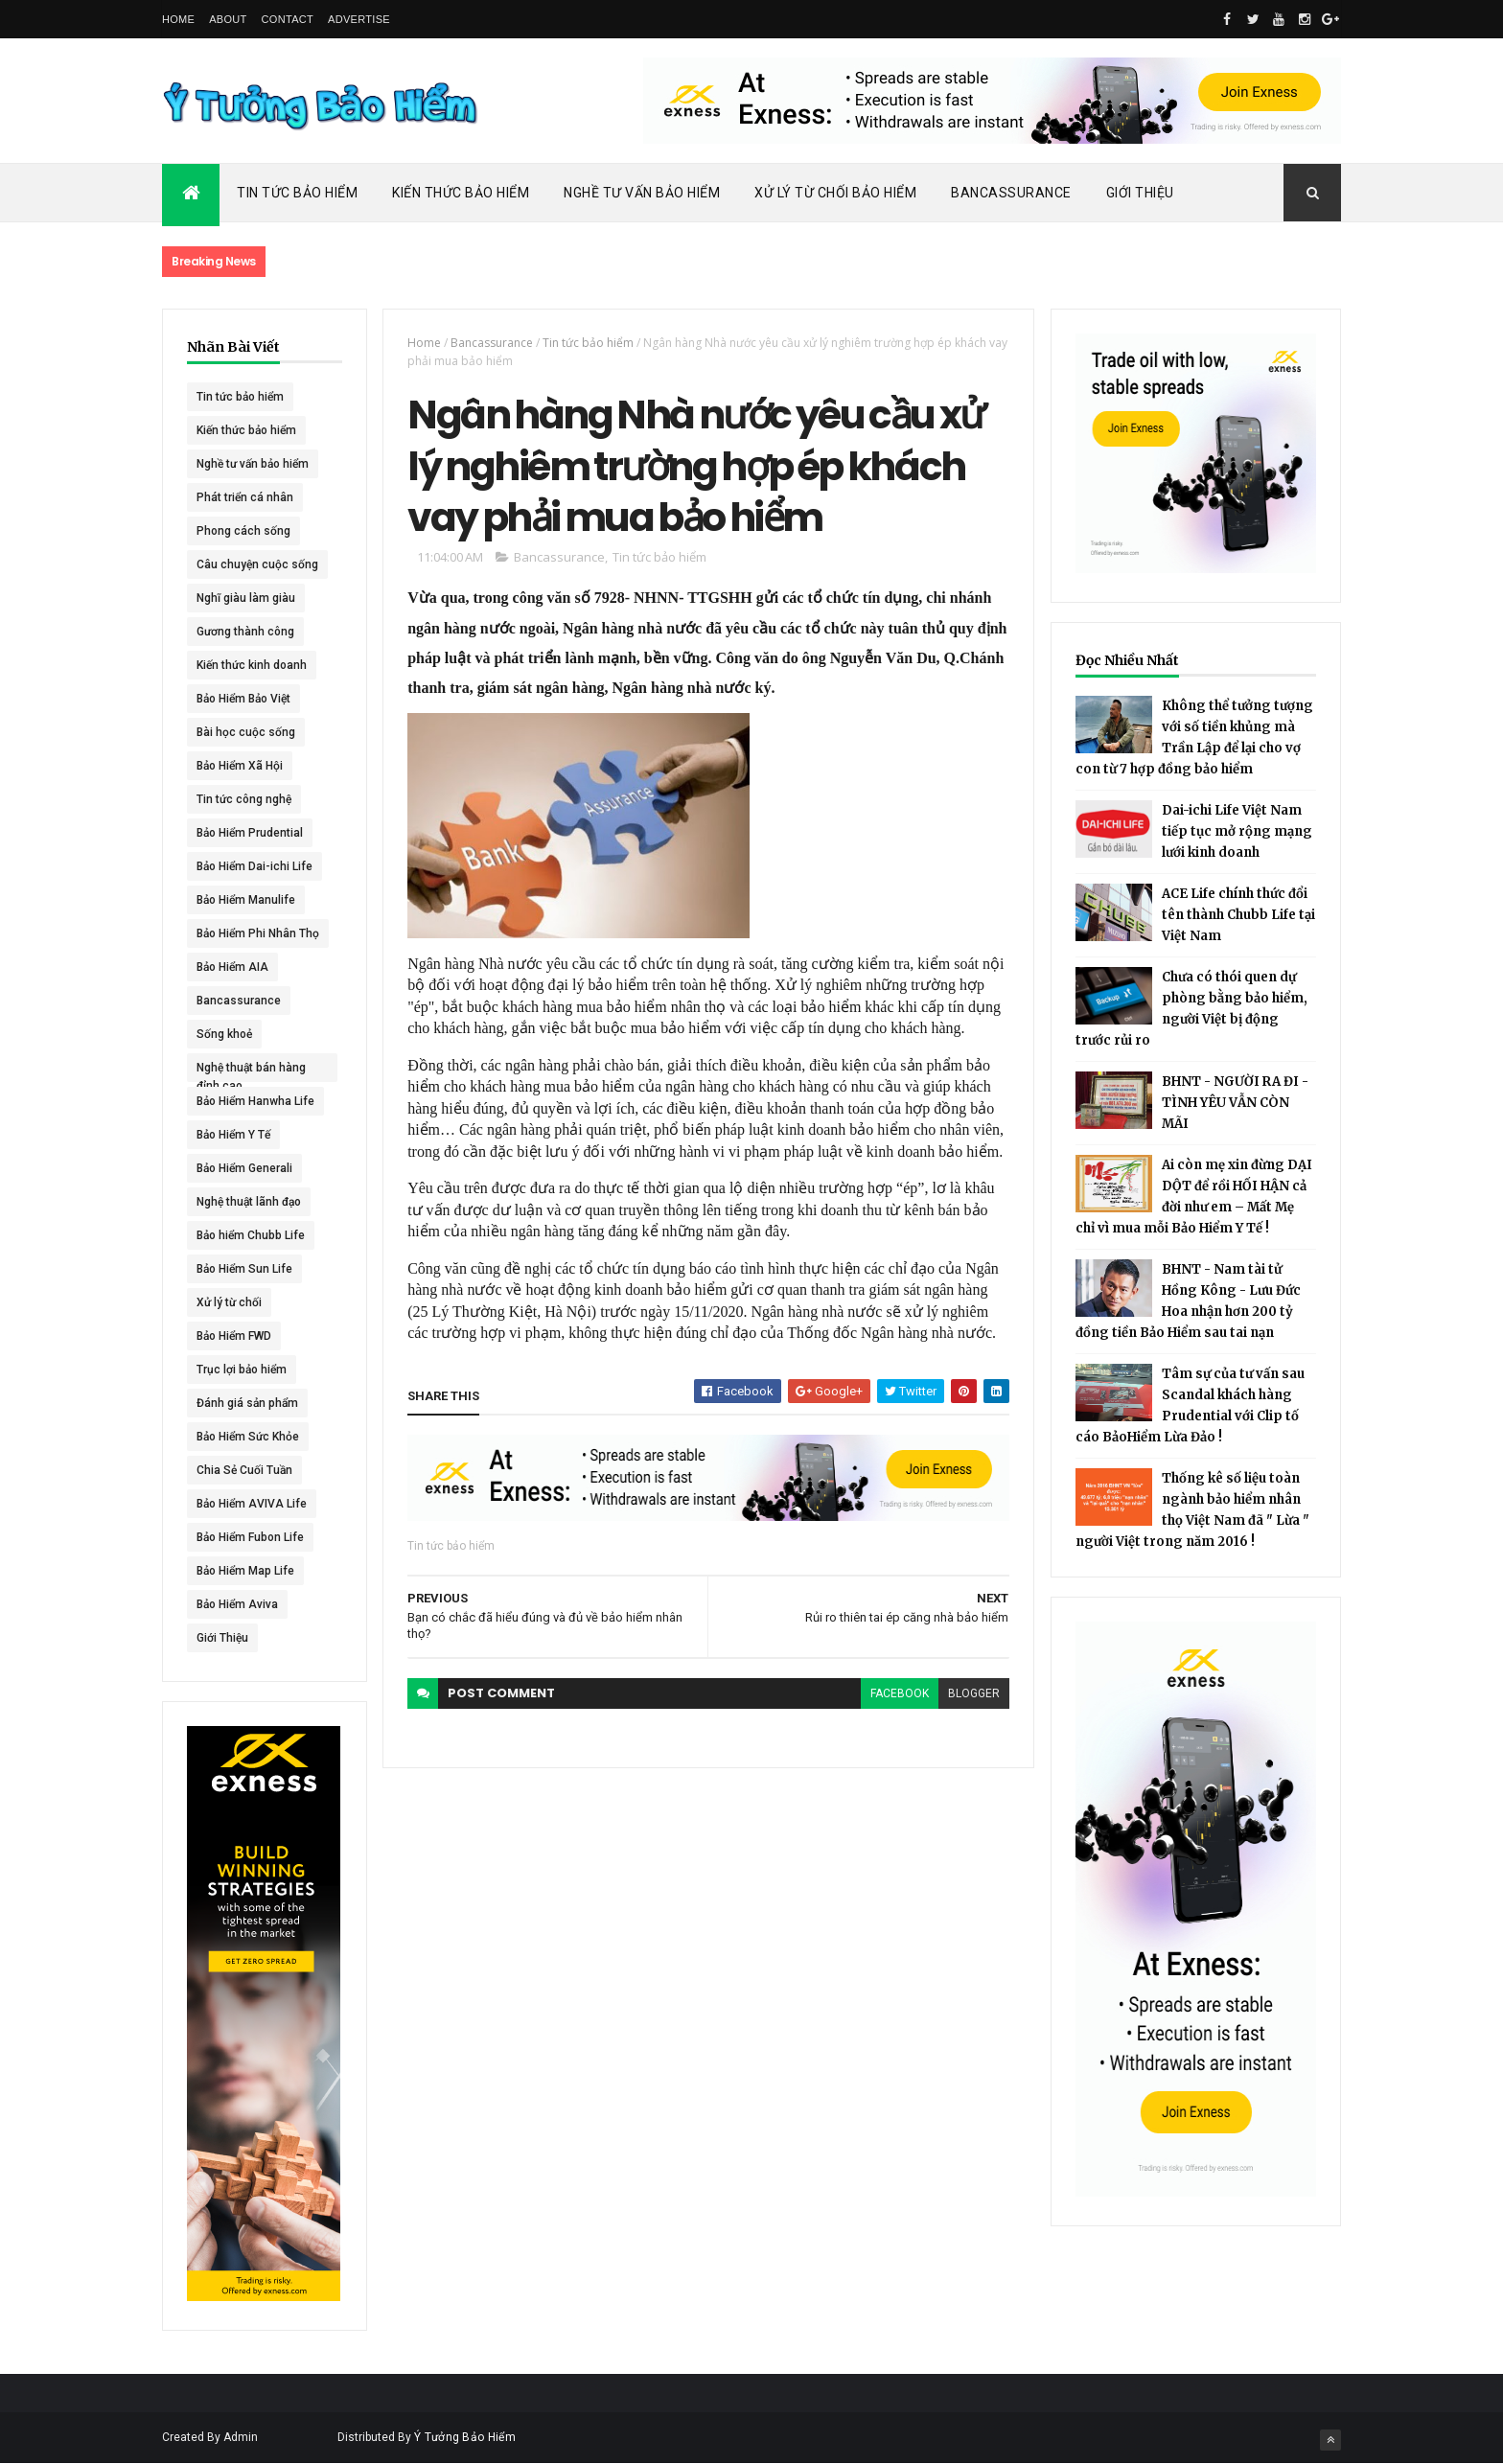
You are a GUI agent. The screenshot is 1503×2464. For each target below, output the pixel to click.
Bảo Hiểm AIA (232, 967)
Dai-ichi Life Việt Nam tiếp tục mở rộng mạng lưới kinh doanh (1237, 831)
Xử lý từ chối (229, 1302)
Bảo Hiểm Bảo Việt (243, 698)
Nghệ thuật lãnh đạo (249, 1202)
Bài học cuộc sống (246, 732)
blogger (974, 1693)
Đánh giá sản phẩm (247, 1403)
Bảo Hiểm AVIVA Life (252, 1503)
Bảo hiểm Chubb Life (251, 1235)
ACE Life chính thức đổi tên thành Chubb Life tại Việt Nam (1238, 915)
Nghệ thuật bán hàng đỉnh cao (251, 1071)
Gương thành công (245, 631)
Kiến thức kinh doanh (252, 665)
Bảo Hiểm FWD (234, 1336)
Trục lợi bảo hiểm (242, 1369)
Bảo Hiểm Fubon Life (250, 1537)
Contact (287, 19)
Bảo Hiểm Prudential (250, 833)
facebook (899, 1693)
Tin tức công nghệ (244, 799)
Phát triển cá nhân (245, 497)
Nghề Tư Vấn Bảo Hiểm (642, 192)
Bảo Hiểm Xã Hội (240, 765)
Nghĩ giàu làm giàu (246, 598)
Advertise (359, 19)
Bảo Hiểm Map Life (245, 1570)
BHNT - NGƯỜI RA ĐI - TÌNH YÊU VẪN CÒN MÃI (1235, 1102)
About (227, 19)
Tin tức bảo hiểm (240, 396)
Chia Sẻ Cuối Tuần (244, 1470)
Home (178, 19)
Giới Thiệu (1140, 192)
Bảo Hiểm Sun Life (244, 1269)
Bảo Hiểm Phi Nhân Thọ (258, 933)
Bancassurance (1011, 192)
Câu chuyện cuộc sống (257, 564)
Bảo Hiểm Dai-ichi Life (254, 866)
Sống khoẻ (224, 1034)
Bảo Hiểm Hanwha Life (255, 1101)
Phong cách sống (243, 531)
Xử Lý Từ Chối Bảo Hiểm (835, 192)
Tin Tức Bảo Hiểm (297, 192)
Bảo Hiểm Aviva (237, 1604)
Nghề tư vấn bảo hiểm (253, 464)
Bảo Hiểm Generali (244, 1168)
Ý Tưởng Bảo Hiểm (465, 2437)
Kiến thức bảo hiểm (246, 430)
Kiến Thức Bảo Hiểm (460, 192)
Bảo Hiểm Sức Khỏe (248, 1436)
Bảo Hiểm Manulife (246, 900)
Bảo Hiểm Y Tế (233, 1134)
